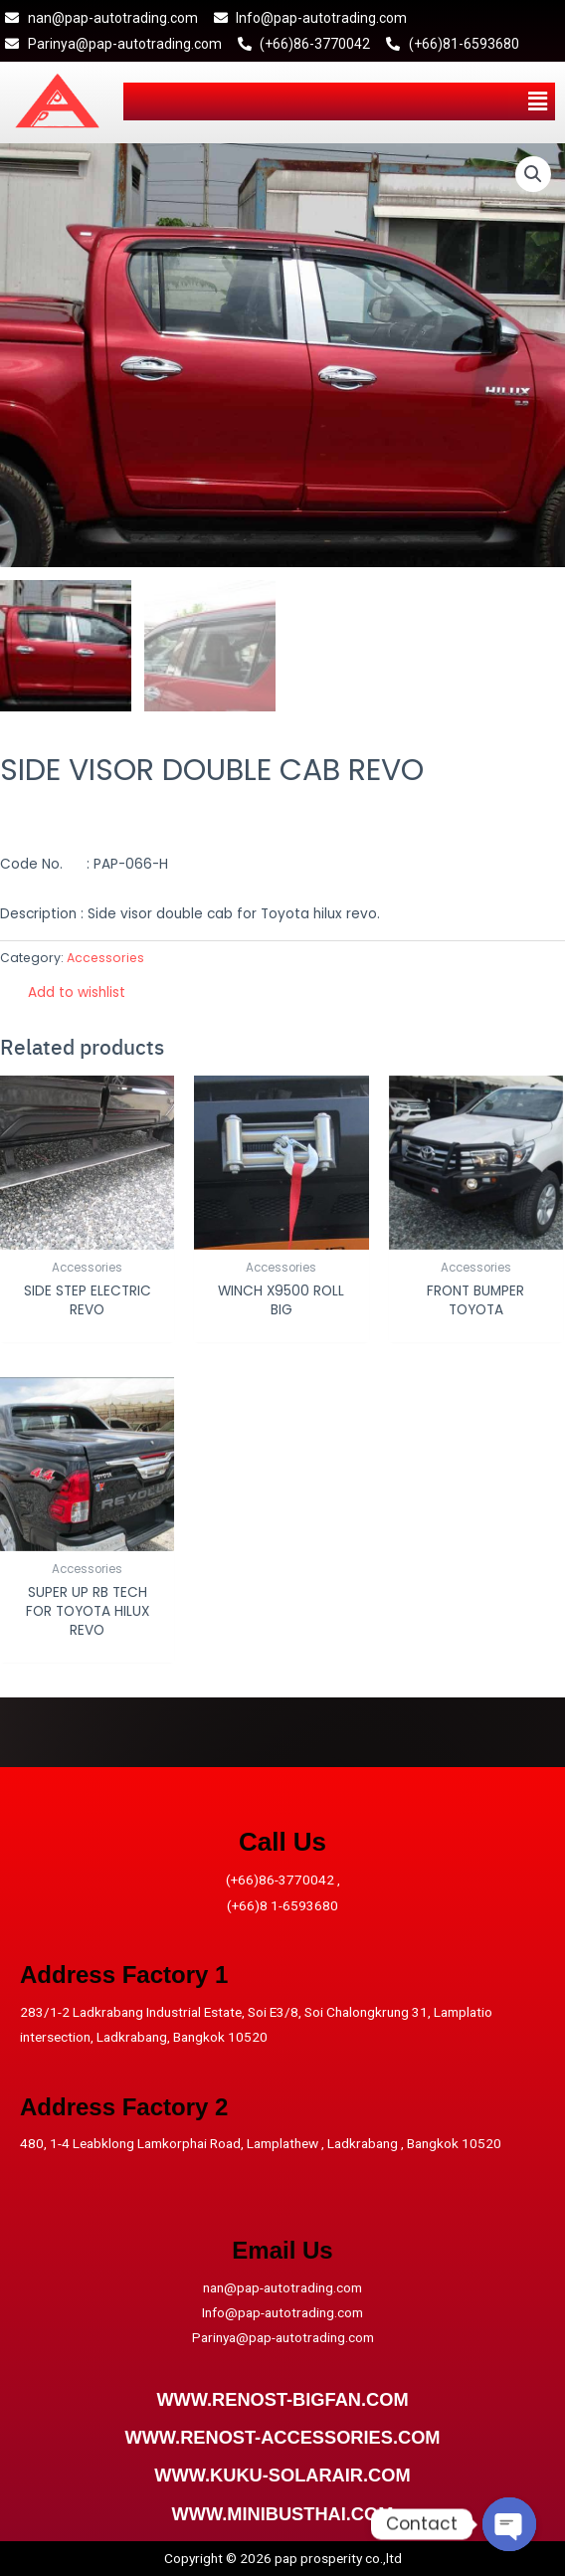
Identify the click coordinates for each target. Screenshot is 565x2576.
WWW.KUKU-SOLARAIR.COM (282, 2475)
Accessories (105, 957)
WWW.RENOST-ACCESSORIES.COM (282, 2437)
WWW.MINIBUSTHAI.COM (283, 2513)
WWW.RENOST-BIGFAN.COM (282, 2399)
